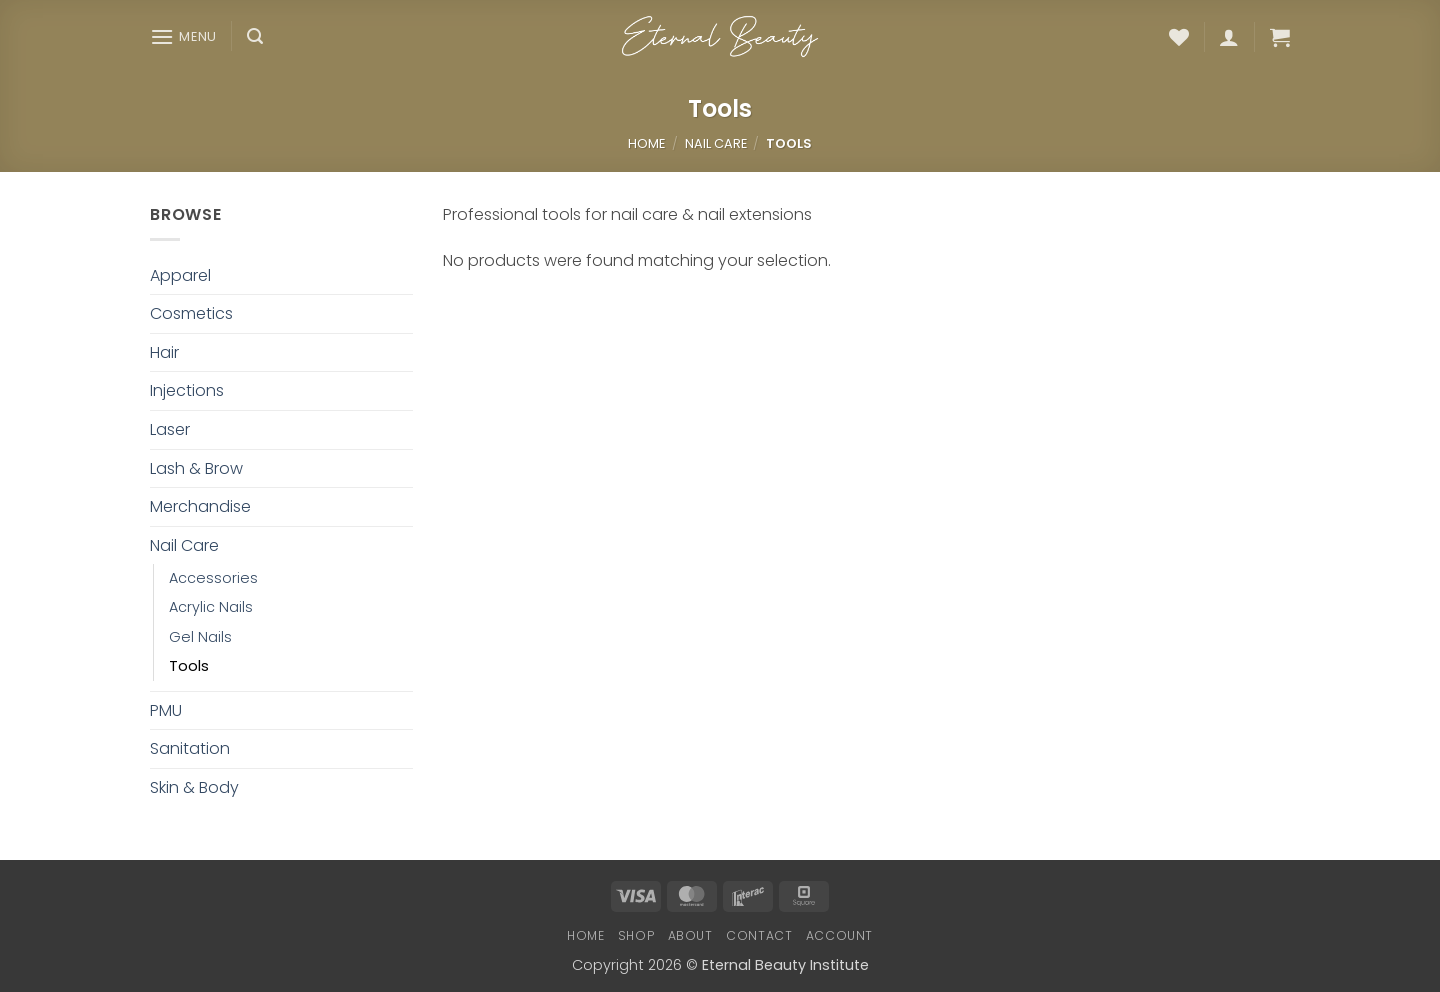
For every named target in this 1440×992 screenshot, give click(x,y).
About (690, 935)
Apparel (180, 275)
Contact (759, 935)
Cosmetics (191, 313)
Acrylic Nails (211, 607)
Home (646, 143)
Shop (636, 935)
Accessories (213, 578)
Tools (189, 666)
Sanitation (190, 748)
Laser (170, 429)
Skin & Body (194, 787)
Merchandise (200, 506)
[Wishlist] (1179, 37)
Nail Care (716, 143)
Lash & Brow (196, 468)
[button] (183, 36)
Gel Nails (200, 637)
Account (839, 935)
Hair (164, 352)
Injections (187, 390)
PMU (166, 710)
